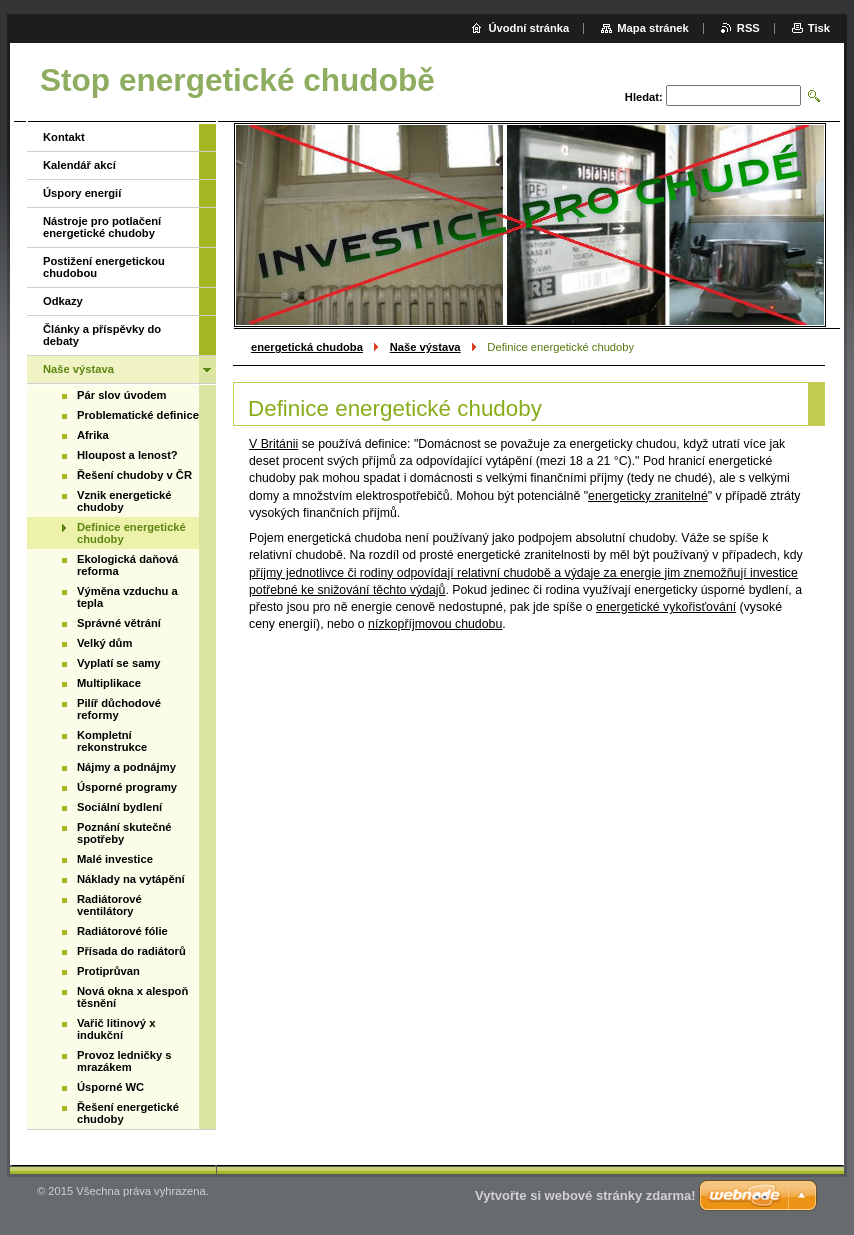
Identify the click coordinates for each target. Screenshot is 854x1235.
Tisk (819, 28)
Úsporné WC (110, 1087)
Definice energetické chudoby (131, 533)
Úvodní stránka (528, 28)
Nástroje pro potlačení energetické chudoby (102, 227)
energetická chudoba (307, 347)
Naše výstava (425, 347)
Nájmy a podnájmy (126, 767)
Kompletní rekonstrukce (112, 741)
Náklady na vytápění (131, 879)
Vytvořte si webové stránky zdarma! (585, 1195)
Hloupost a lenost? (127, 455)
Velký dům (104, 643)
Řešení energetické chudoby (128, 1113)
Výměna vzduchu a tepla (127, 597)
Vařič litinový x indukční (116, 1029)
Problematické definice (138, 415)
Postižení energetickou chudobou (104, 267)
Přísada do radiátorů (131, 951)
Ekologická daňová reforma (127, 565)
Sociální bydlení (119, 807)
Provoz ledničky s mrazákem (124, 1061)
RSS (748, 28)
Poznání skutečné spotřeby (124, 833)
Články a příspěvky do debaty (102, 335)
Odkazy (63, 301)
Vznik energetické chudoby (124, 501)
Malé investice (115, 859)
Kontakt (64, 137)
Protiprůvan (108, 971)
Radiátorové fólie (122, 931)
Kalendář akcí (79, 165)
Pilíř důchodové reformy (119, 709)
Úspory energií (82, 193)
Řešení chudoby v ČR (134, 475)
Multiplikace (109, 683)
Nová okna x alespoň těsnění (132, 997)
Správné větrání (119, 623)
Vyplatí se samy (119, 663)
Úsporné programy (127, 787)
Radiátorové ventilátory (109, 905)
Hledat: (644, 97)
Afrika (93, 435)
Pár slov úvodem (122, 395)
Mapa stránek (653, 28)
